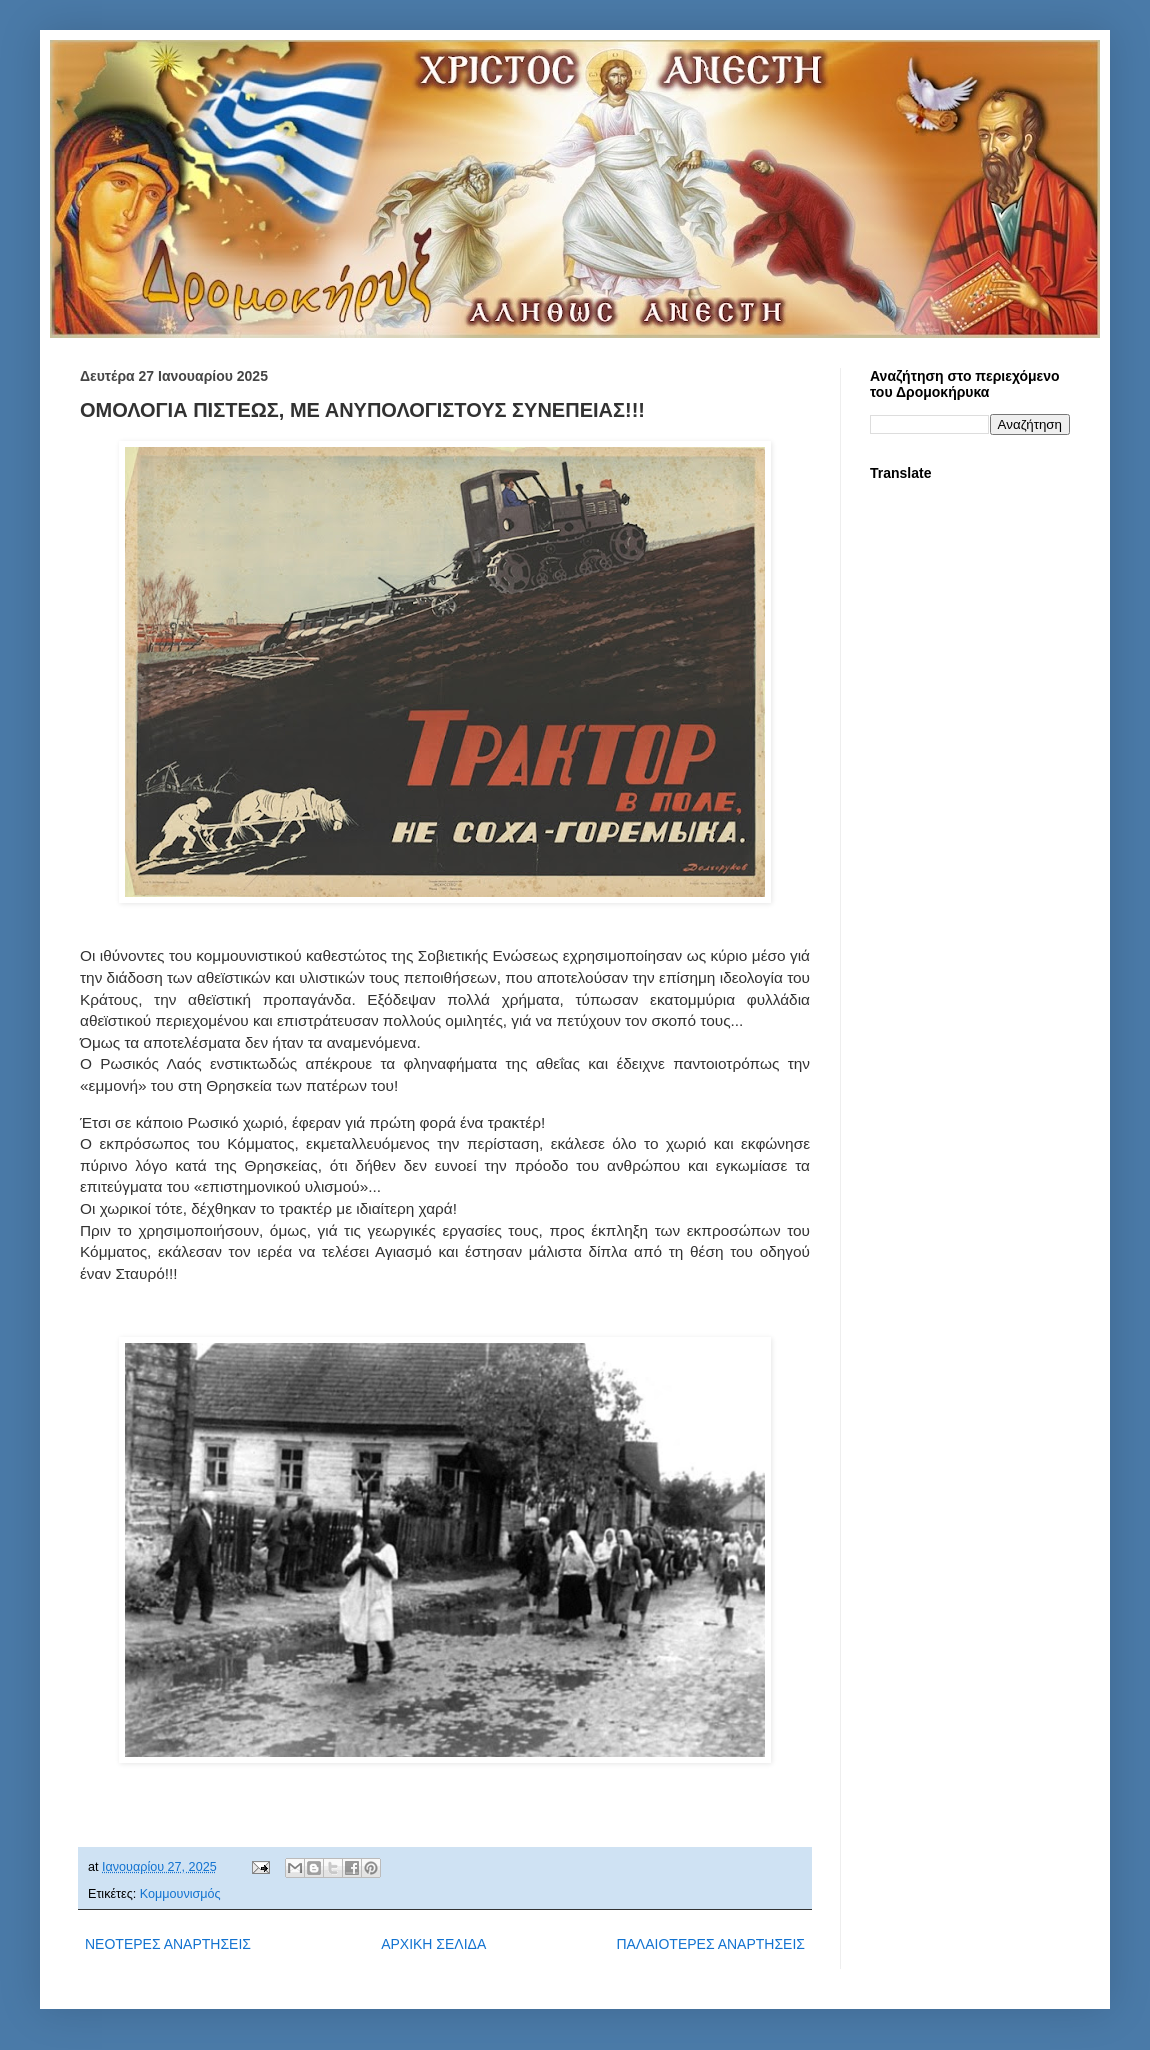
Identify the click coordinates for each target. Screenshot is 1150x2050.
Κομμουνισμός (180, 1894)
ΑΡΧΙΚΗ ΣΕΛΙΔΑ (433, 1944)
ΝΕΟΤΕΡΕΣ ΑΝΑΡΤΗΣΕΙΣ (168, 1944)
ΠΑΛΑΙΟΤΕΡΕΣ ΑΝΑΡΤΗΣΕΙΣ (710, 1944)
